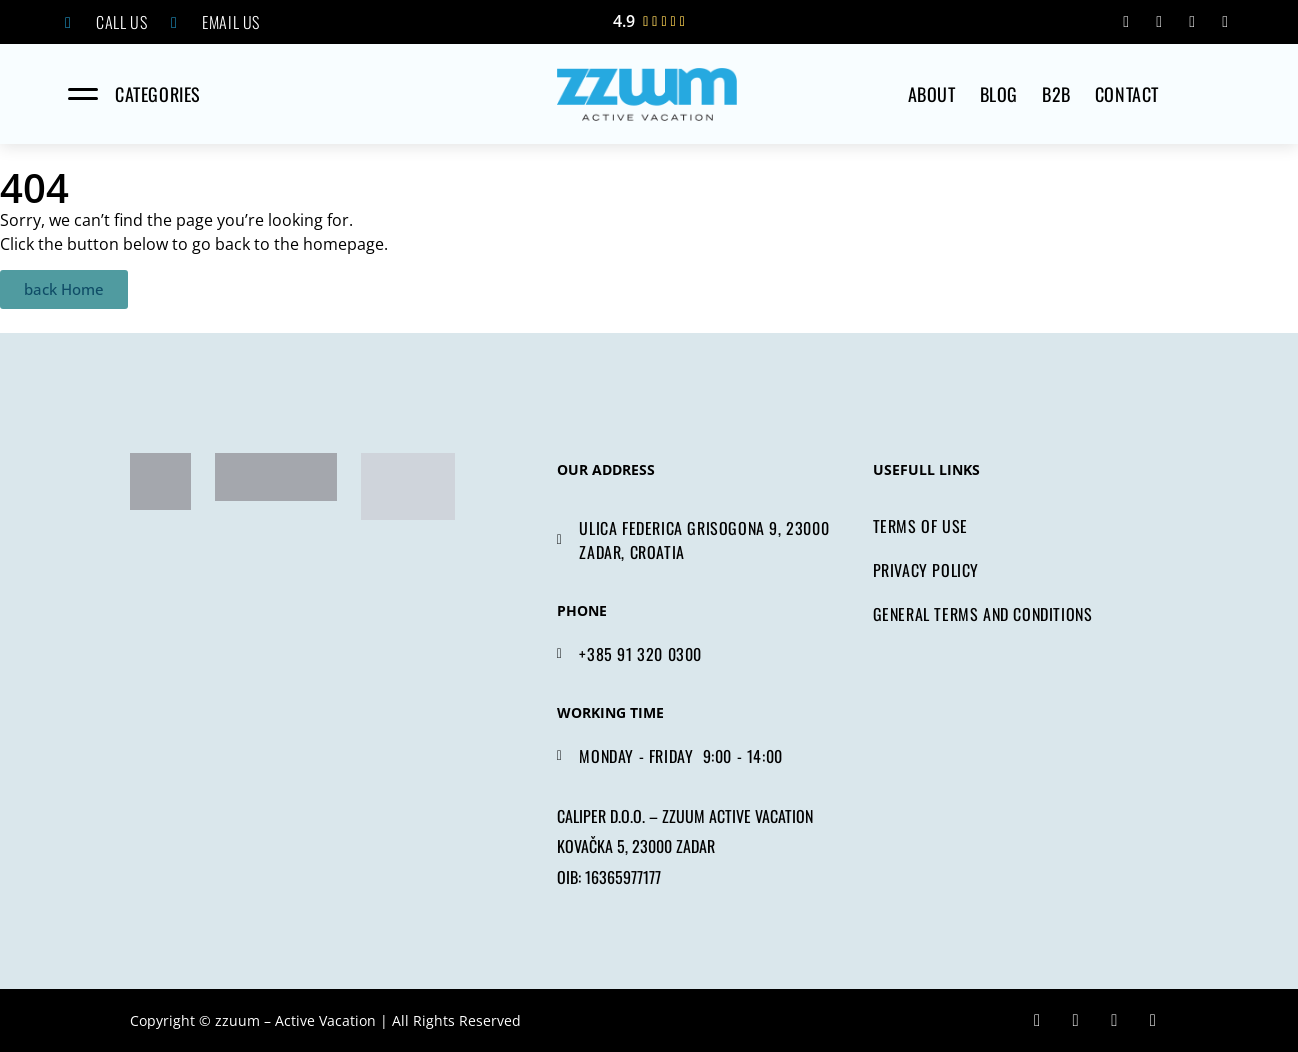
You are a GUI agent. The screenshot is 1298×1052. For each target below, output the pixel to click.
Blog (999, 94)
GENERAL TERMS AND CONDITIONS (983, 614)
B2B (1056, 94)
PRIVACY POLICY (926, 570)
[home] (647, 94)
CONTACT (1127, 94)
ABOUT (932, 94)
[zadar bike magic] (160, 481)
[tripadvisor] (276, 477)
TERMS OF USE (920, 526)
